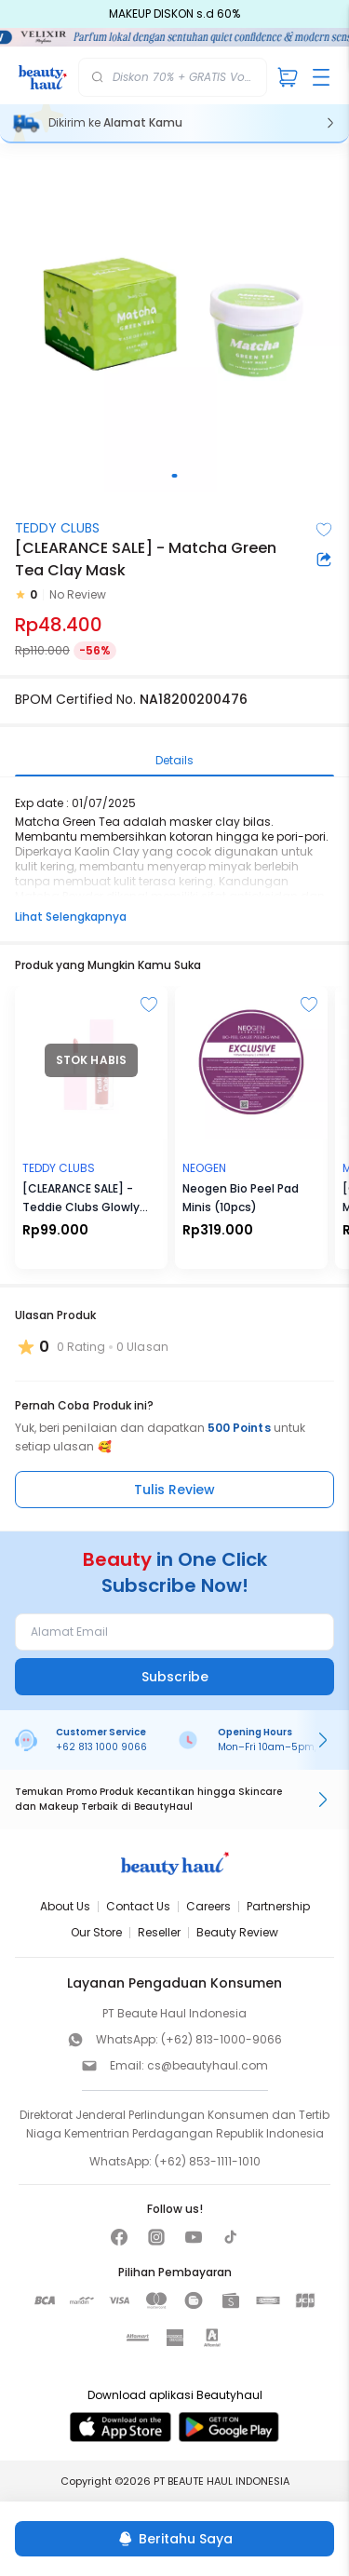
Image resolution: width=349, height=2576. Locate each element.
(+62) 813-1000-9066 (221, 2039)
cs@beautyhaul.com (207, 2065)
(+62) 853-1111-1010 (207, 2161)
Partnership (278, 1906)
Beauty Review (237, 1932)
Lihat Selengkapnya (71, 916)
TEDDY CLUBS (57, 528)
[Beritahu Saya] (174, 2538)
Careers (208, 1906)
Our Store (96, 1932)
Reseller (159, 1932)
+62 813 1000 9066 (101, 1747)
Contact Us (138, 1906)
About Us (65, 1906)
